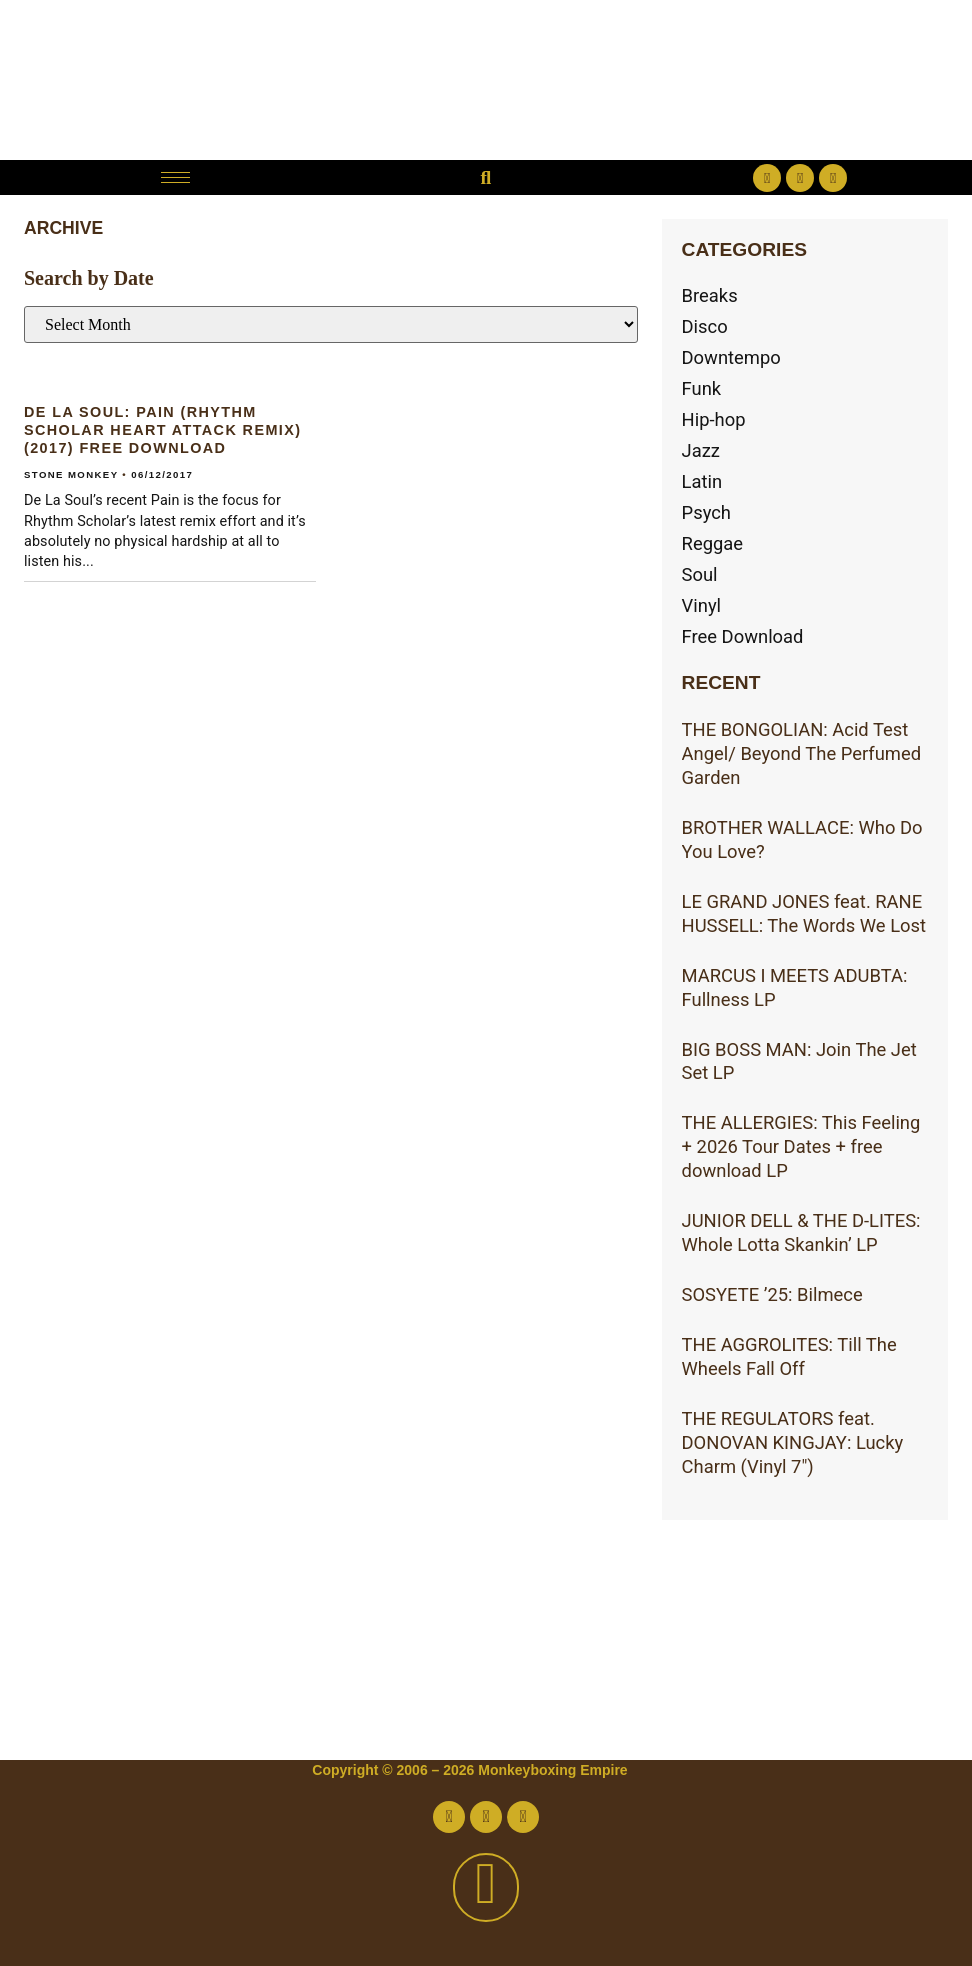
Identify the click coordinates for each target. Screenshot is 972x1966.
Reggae (713, 543)
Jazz (701, 450)
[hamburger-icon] (175, 177)
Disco (705, 326)
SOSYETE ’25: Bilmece (772, 1294)
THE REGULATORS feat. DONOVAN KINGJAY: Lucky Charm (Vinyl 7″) (793, 1442)
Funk (702, 388)
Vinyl (702, 605)
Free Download (743, 636)
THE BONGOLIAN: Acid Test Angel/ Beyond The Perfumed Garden (802, 753)
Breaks (710, 295)
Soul (700, 574)
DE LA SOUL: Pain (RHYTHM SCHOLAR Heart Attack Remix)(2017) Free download (162, 430)
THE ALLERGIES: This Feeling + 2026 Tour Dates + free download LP (801, 1146)
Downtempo (731, 357)
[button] (485, 177)
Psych (706, 512)
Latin (702, 481)
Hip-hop (714, 419)
